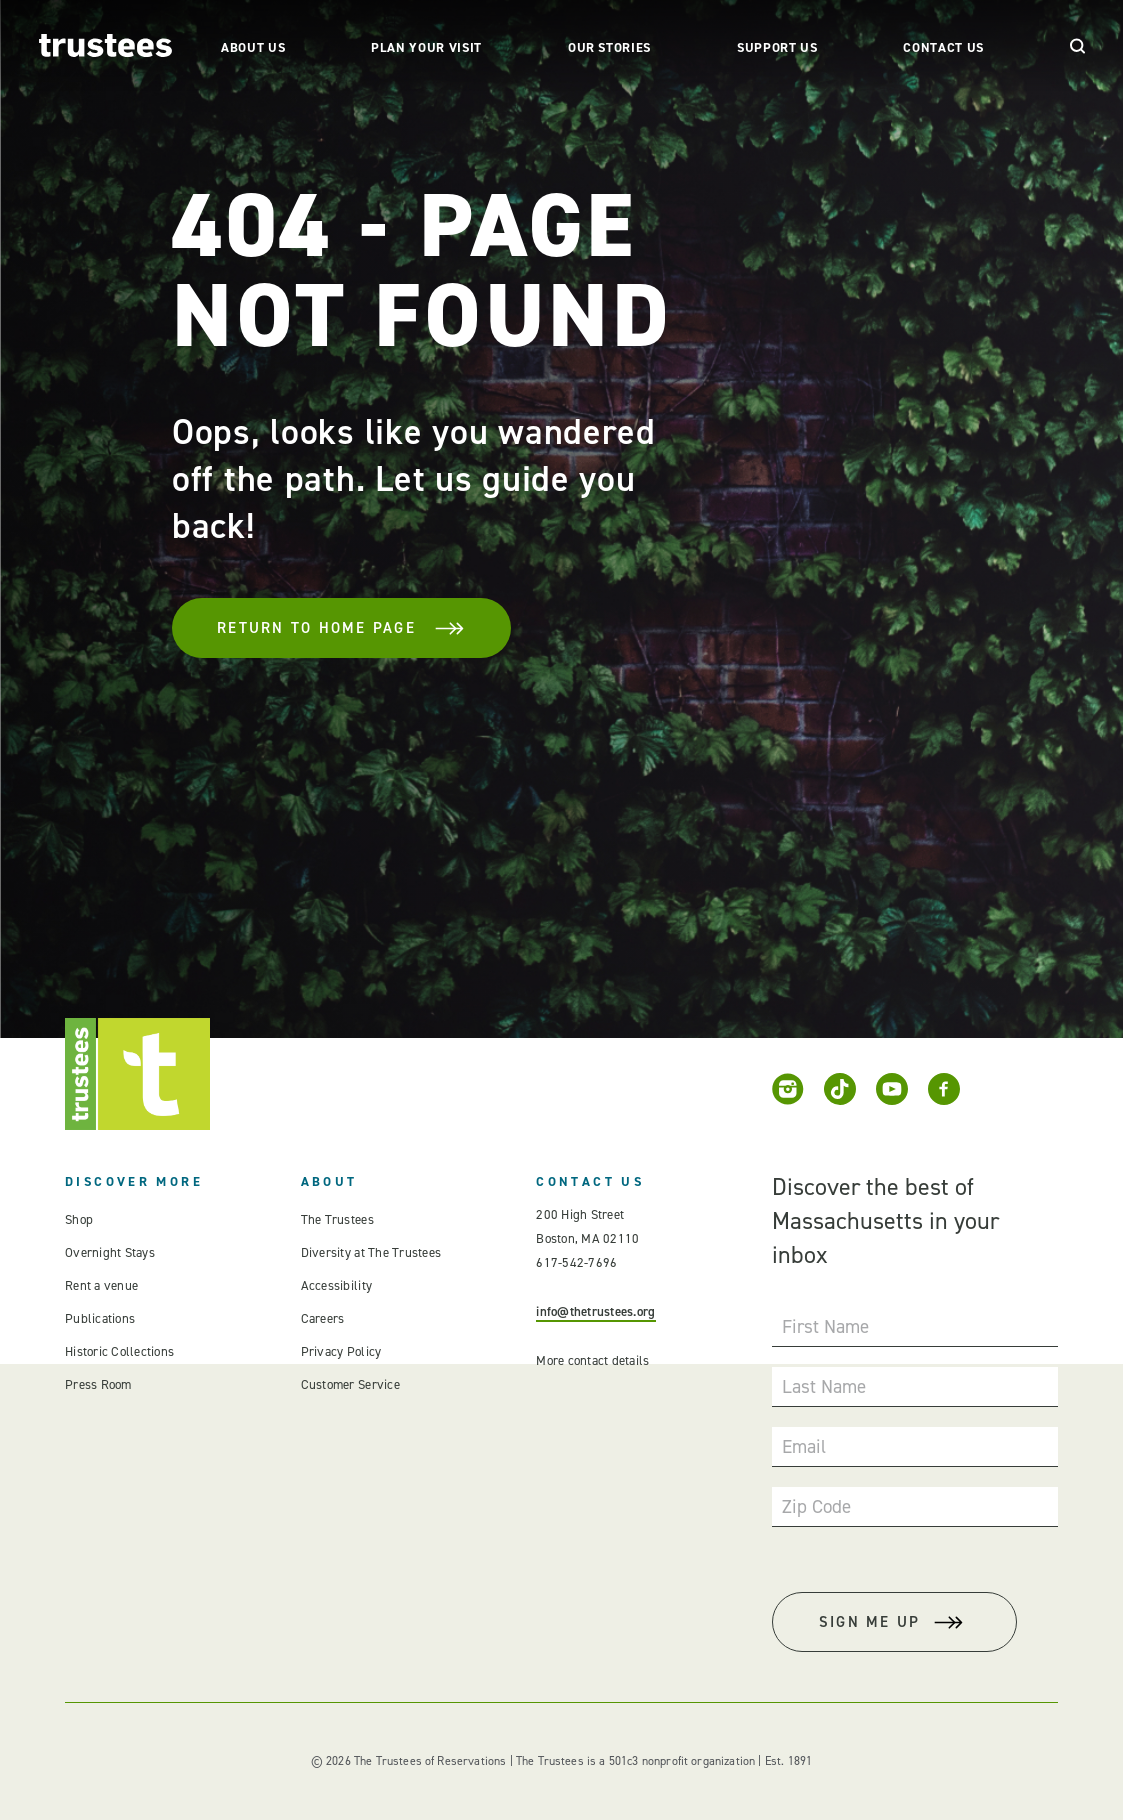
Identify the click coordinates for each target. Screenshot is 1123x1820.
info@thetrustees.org (595, 1311)
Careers (323, 1318)
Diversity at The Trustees (371, 1252)
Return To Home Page (341, 628)
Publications (100, 1318)
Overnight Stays (110, 1252)
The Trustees (337, 1219)
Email (804, 1446)
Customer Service (350, 1384)
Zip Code (816, 1506)
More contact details (592, 1360)
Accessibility (336, 1285)
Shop (79, 1219)
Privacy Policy (341, 1351)
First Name (825, 1326)
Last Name (824, 1386)
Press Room (98, 1384)
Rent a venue (101, 1285)
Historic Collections (119, 1351)
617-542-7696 (576, 1262)
